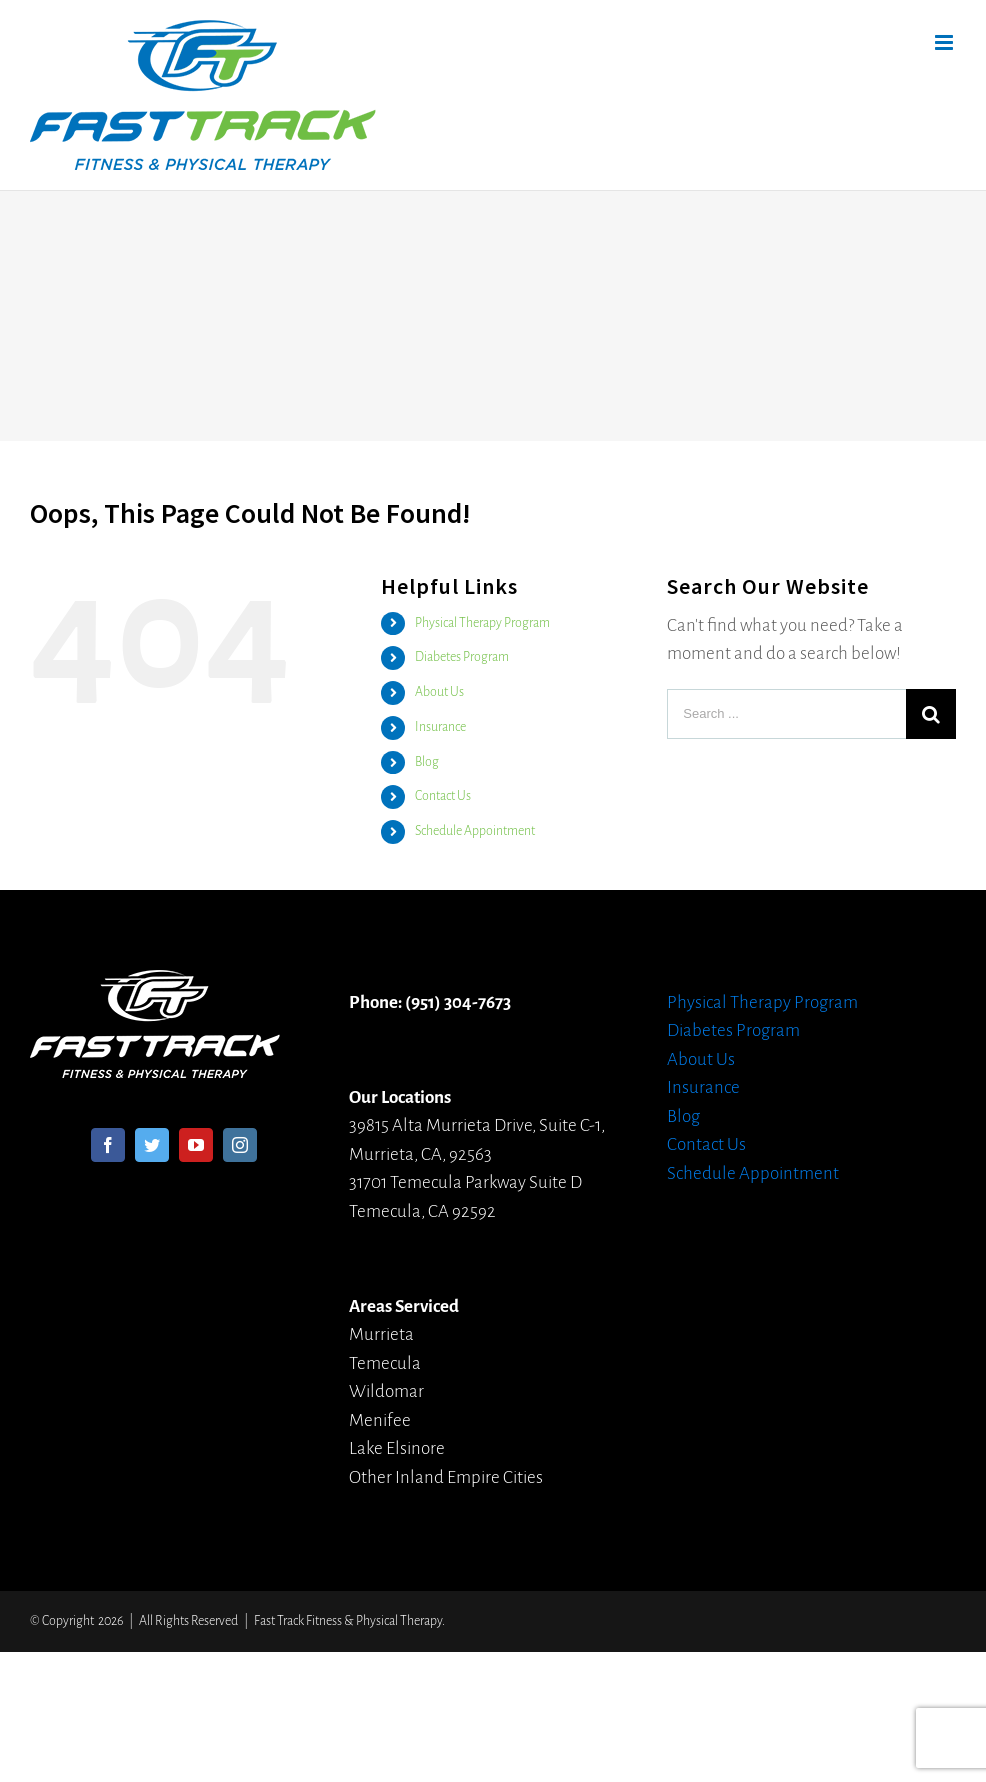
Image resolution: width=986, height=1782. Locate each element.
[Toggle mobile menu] (945, 42)
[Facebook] (108, 1145)
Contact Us (443, 796)
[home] (155, 983)
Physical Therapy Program (482, 623)
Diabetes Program (462, 657)
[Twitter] (152, 1145)
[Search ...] (786, 714)
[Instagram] (240, 1145)
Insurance (440, 727)
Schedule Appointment (475, 831)
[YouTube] (196, 1145)
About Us (439, 692)
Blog (427, 762)
